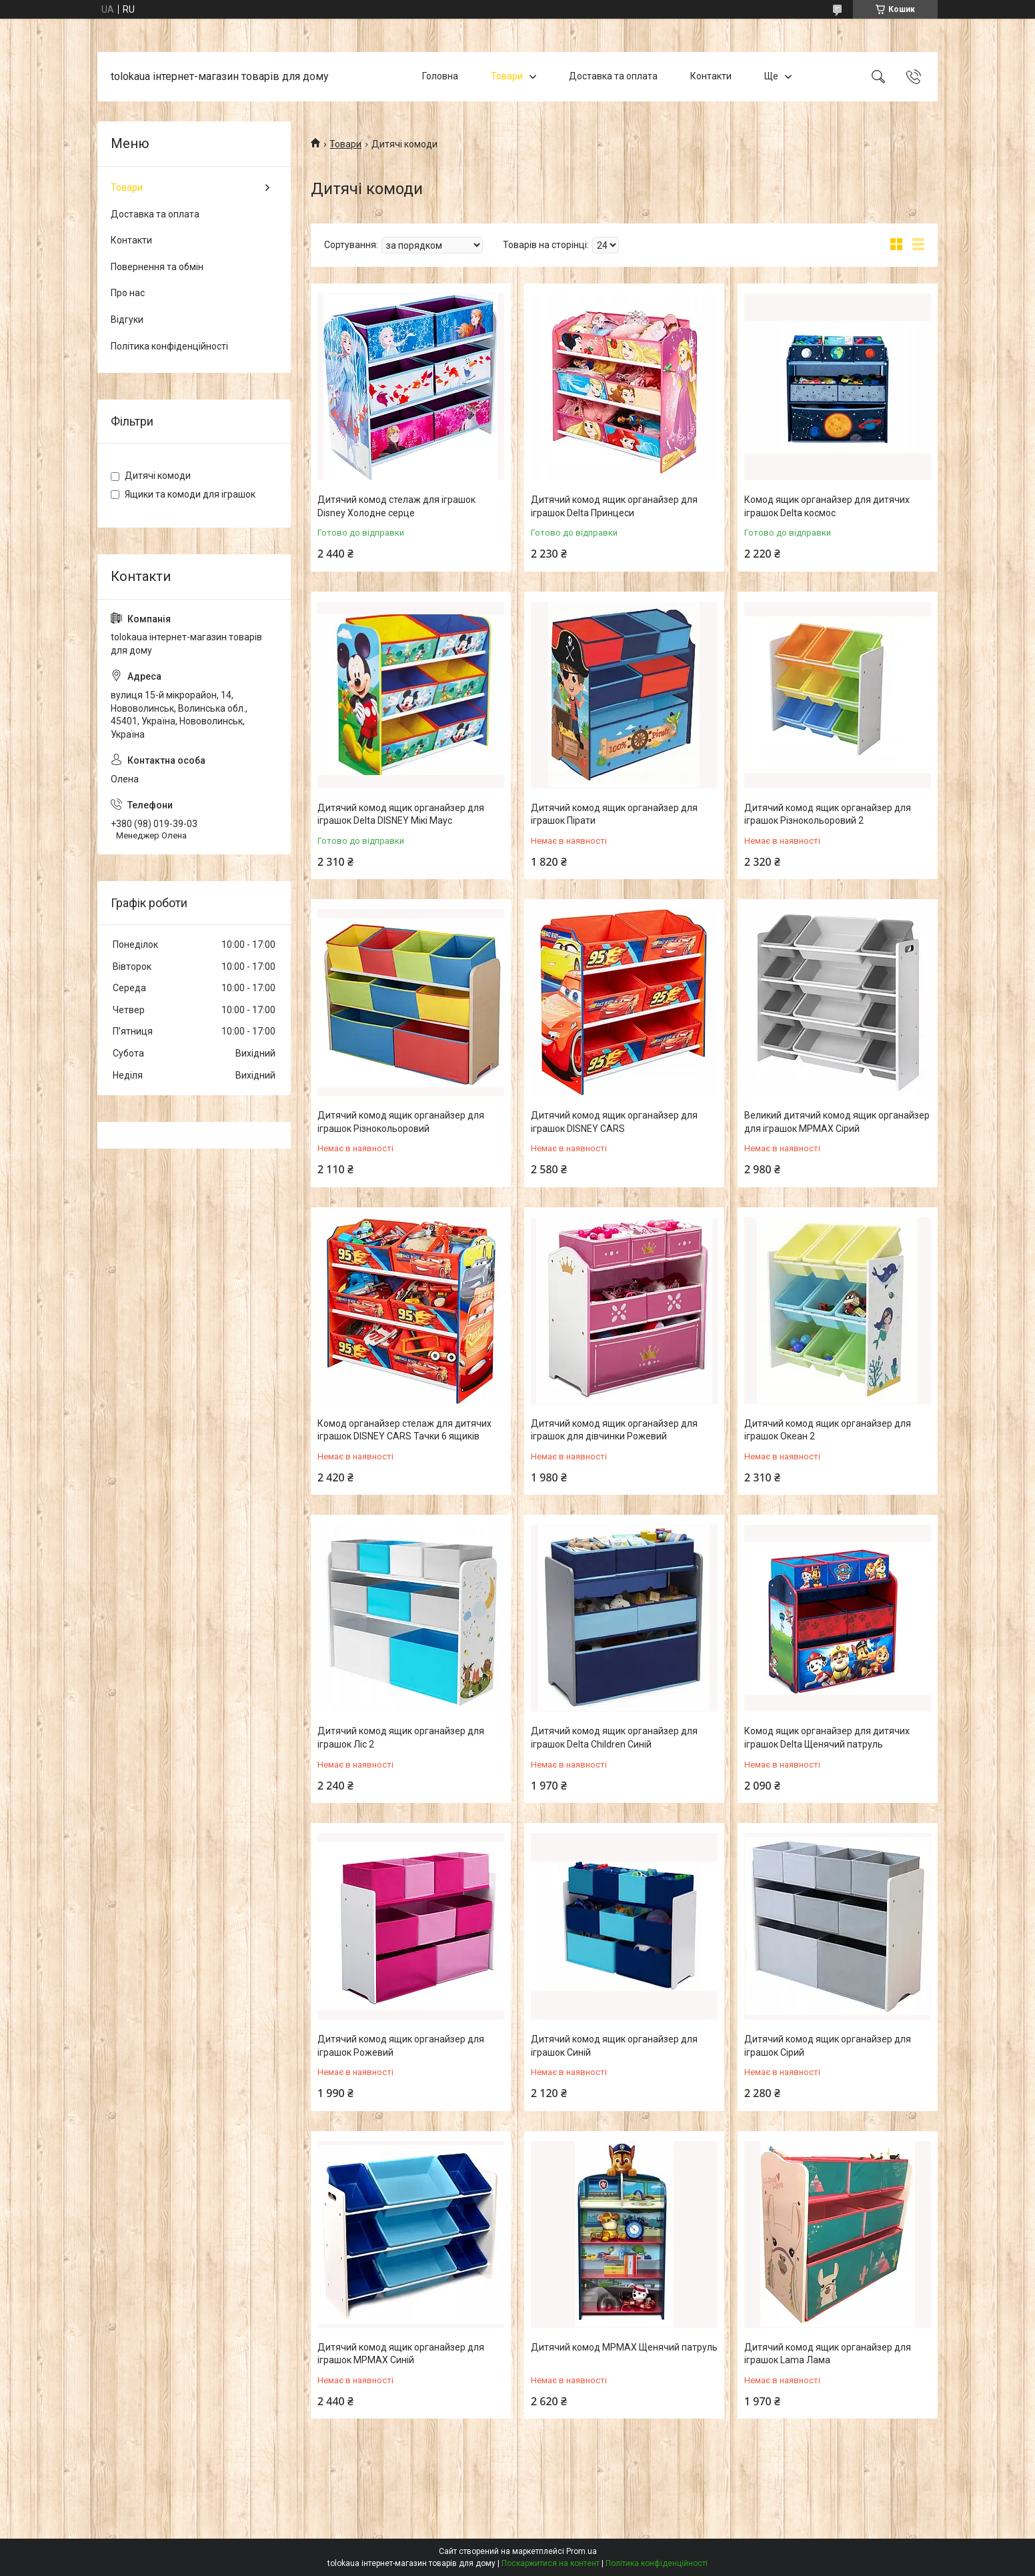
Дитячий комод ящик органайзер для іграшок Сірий (827, 2046)
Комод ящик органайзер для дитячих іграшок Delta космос (827, 506)
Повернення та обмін (157, 266)
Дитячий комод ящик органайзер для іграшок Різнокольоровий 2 (827, 814)
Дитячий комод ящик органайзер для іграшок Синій (614, 2046)
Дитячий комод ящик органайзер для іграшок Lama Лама (827, 2354)
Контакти (711, 76)
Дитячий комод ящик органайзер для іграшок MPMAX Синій (400, 2354)
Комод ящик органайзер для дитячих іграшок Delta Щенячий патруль (827, 1738)
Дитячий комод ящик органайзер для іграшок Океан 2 (827, 1430)
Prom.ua (581, 2551)
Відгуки (127, 319)
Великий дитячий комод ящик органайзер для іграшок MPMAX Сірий (837, 1122)
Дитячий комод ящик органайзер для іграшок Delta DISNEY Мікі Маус (400, 814)
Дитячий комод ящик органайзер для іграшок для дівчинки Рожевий (614, 1430)
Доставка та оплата (613, 76)
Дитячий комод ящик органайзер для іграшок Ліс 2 (400, 1738)
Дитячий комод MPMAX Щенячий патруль (624, 2347)
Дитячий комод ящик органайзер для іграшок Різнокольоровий (400, 1122)
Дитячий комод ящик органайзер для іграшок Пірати (614, 814)
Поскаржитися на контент (550, 2563)
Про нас (128, 292)
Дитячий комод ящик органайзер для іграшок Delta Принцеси (614, 506)
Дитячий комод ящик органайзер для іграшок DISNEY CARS (614, 1122)
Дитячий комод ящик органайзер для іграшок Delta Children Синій (614, 1738)
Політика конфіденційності (169, 346)
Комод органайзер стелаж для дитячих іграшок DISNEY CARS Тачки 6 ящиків (404, 1430)
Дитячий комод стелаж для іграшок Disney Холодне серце (396, 506)
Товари (507, 76)
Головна (440, 76)
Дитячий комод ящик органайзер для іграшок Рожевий (400, 2046)
